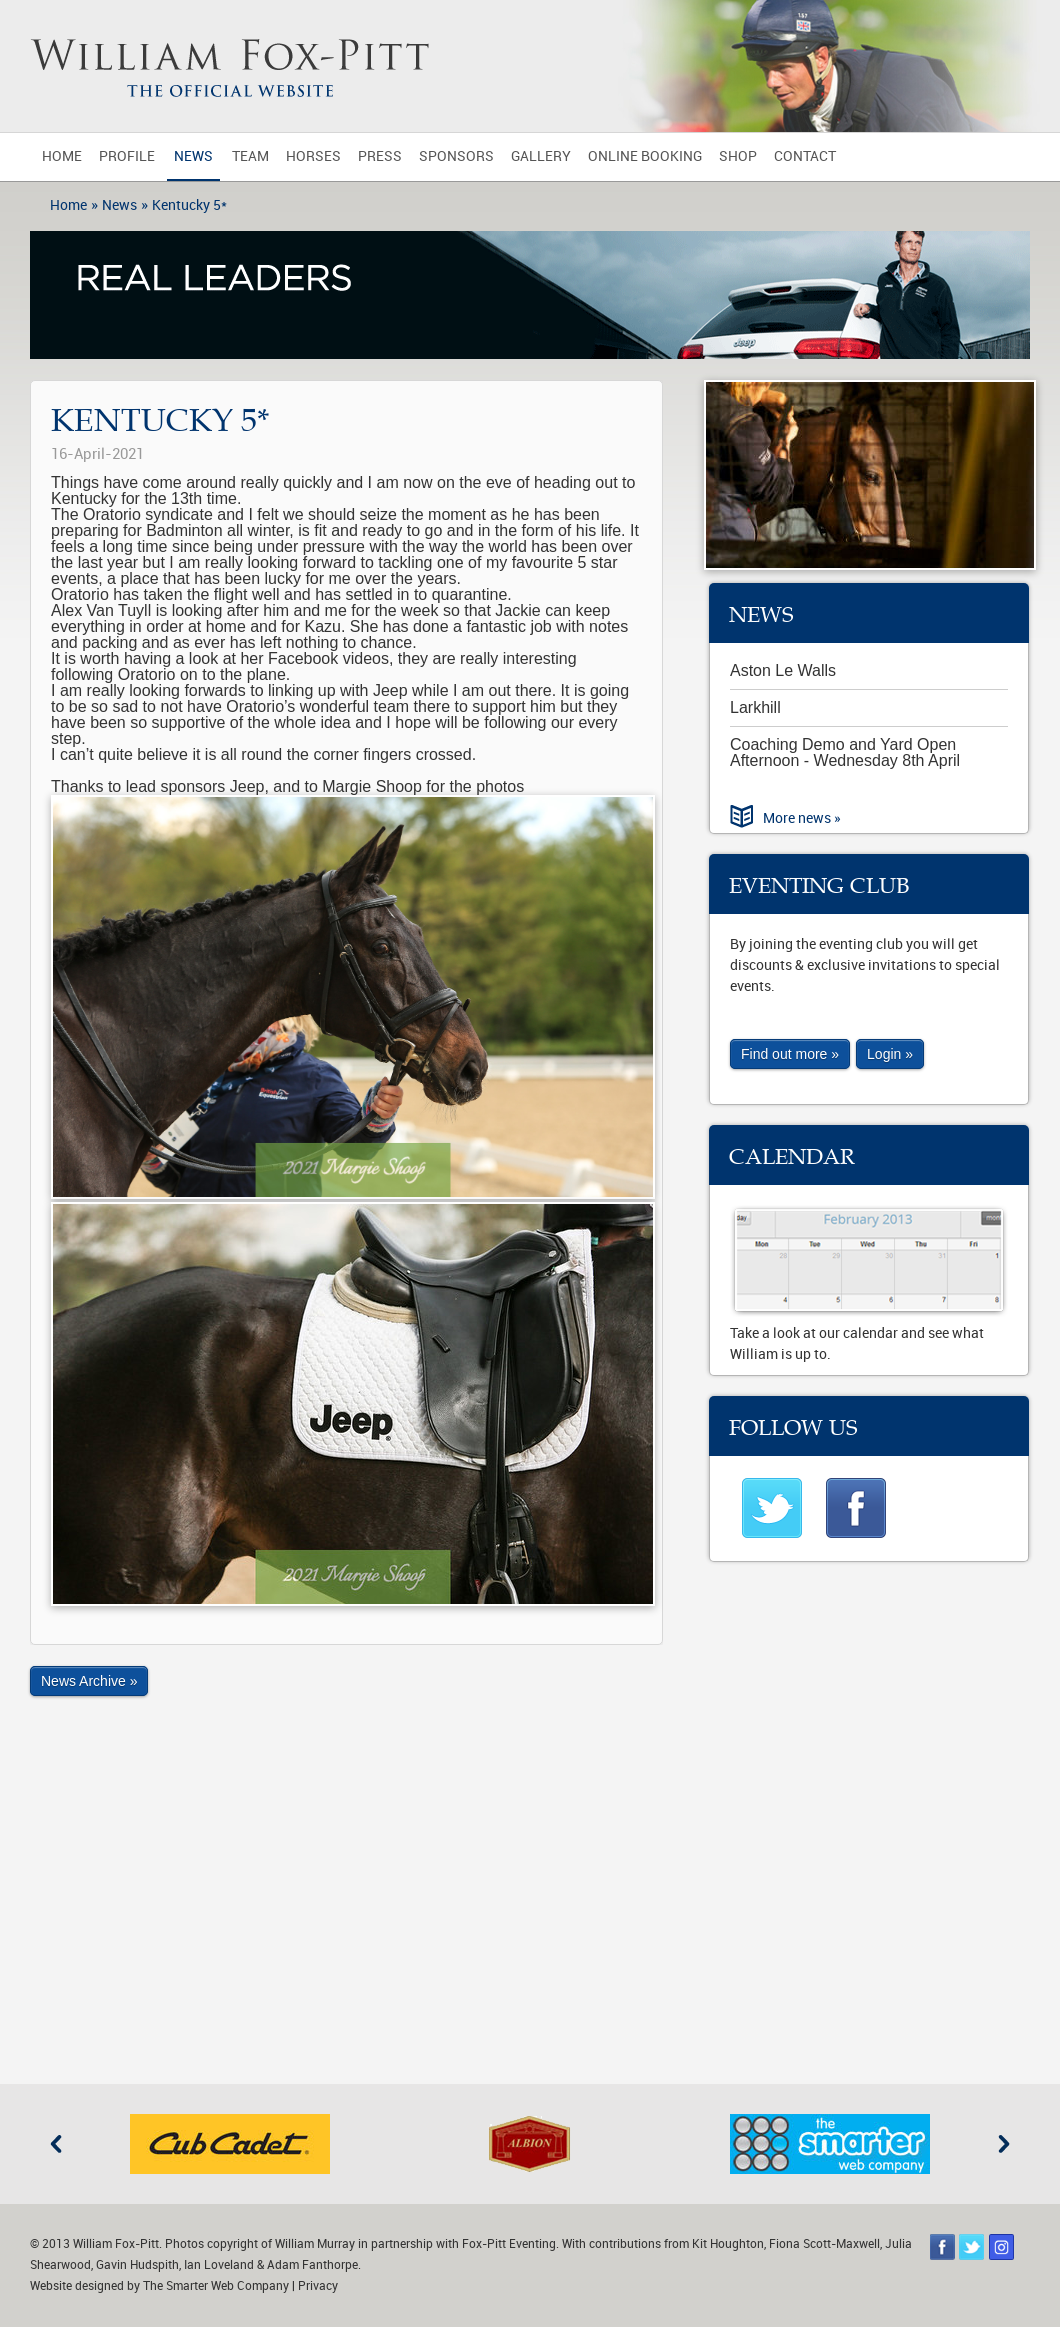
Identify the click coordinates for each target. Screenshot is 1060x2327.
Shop (738, 156)
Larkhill (755, 707)
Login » (890, 1054)
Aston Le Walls (783, 670)
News (193, 156)
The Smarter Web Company (216, 2286)
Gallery (541, 156)
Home (62, 156)
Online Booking (645, 156)
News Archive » (89, 1681)
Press (380, 156)
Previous (56, 2144)
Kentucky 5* (189, 205)
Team (250, 156)
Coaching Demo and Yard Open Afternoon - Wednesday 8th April (845, 752)
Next (1004, 2144)
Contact (805, 156)
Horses (313, 156)
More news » (802, 818)
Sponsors (456, 156)
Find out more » (790, 1054)
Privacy (318, 2286)
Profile (127, 156)
